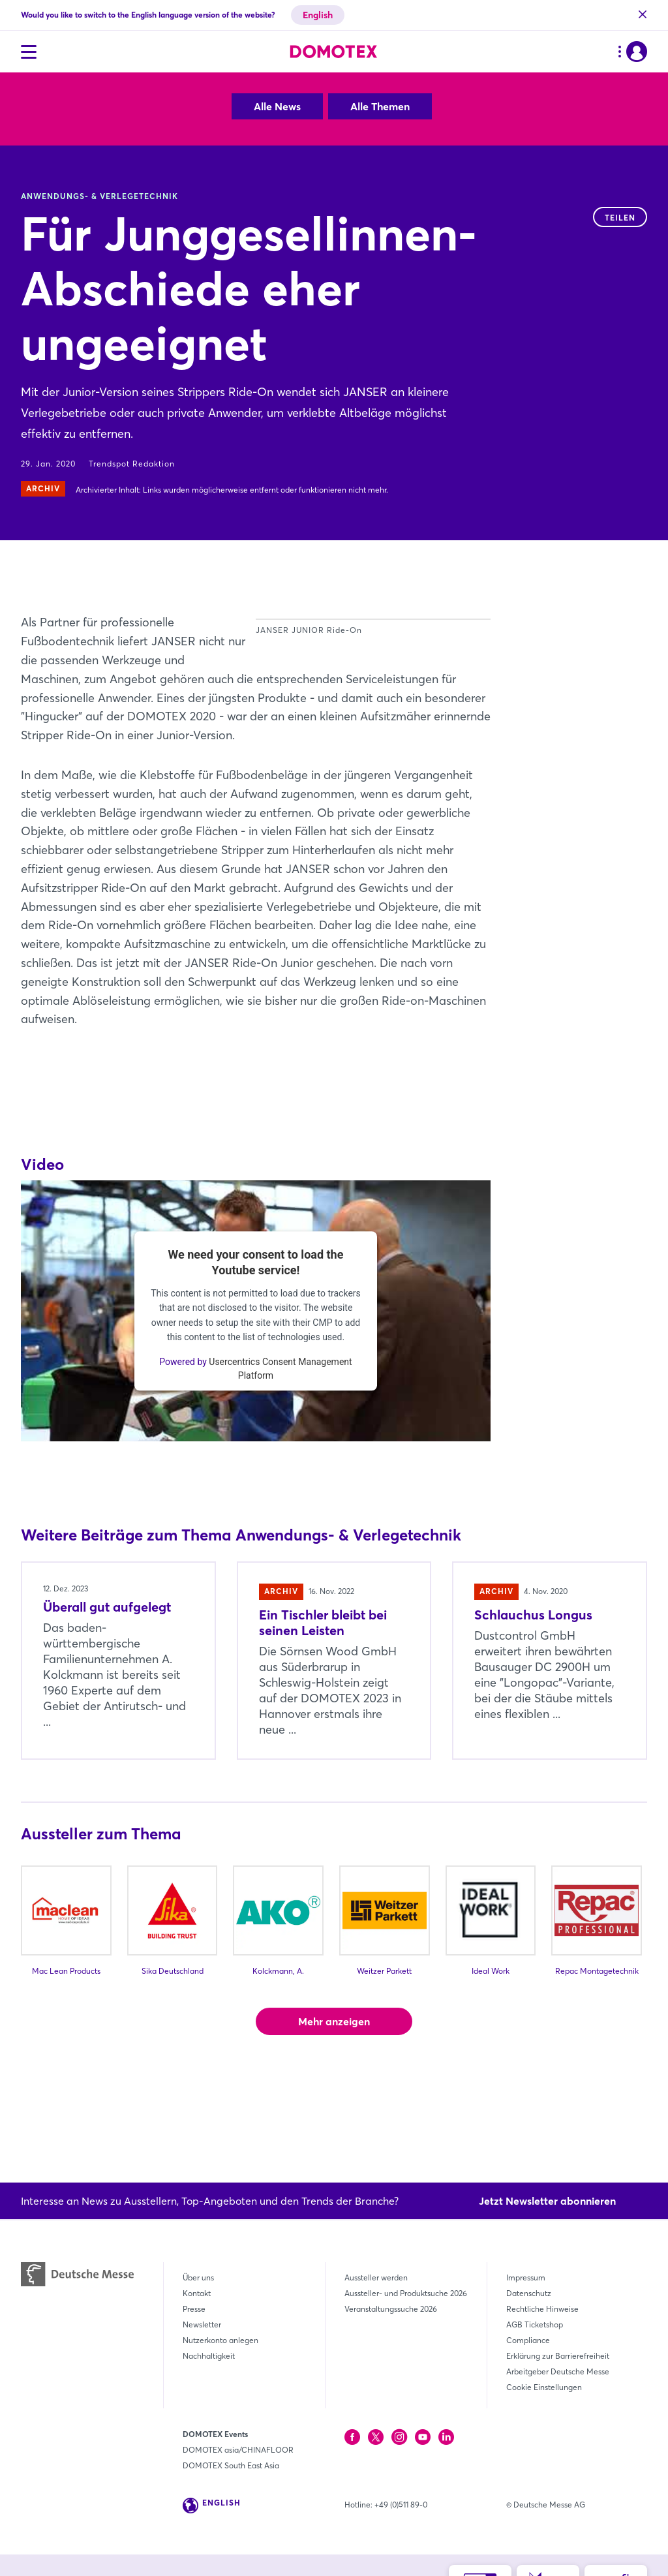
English (318, 15)
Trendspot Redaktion (132, 463)
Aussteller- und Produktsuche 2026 (405, 2293)
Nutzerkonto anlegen (220, 2340)
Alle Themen (380, 106)
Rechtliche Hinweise (542, 2309)
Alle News (277, 106)
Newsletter (202, 2324)
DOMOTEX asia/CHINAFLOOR (238, 2450)
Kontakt (197, 2293)
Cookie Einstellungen (544, 2387)
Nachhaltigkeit (209, 2356)
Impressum (525, 2277)
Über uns (198, 2277)
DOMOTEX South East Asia (231, 2465)
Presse (194, 2309)
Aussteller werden (376, 2277)
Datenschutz (528, 2293)
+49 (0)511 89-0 (400, 2504)
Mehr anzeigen (334, 2096)
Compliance (528, 2340)
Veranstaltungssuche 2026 (390, 2309)
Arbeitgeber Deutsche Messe (557, 2371)
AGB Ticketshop (534, 2324)
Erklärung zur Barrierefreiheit (557, 2356)
